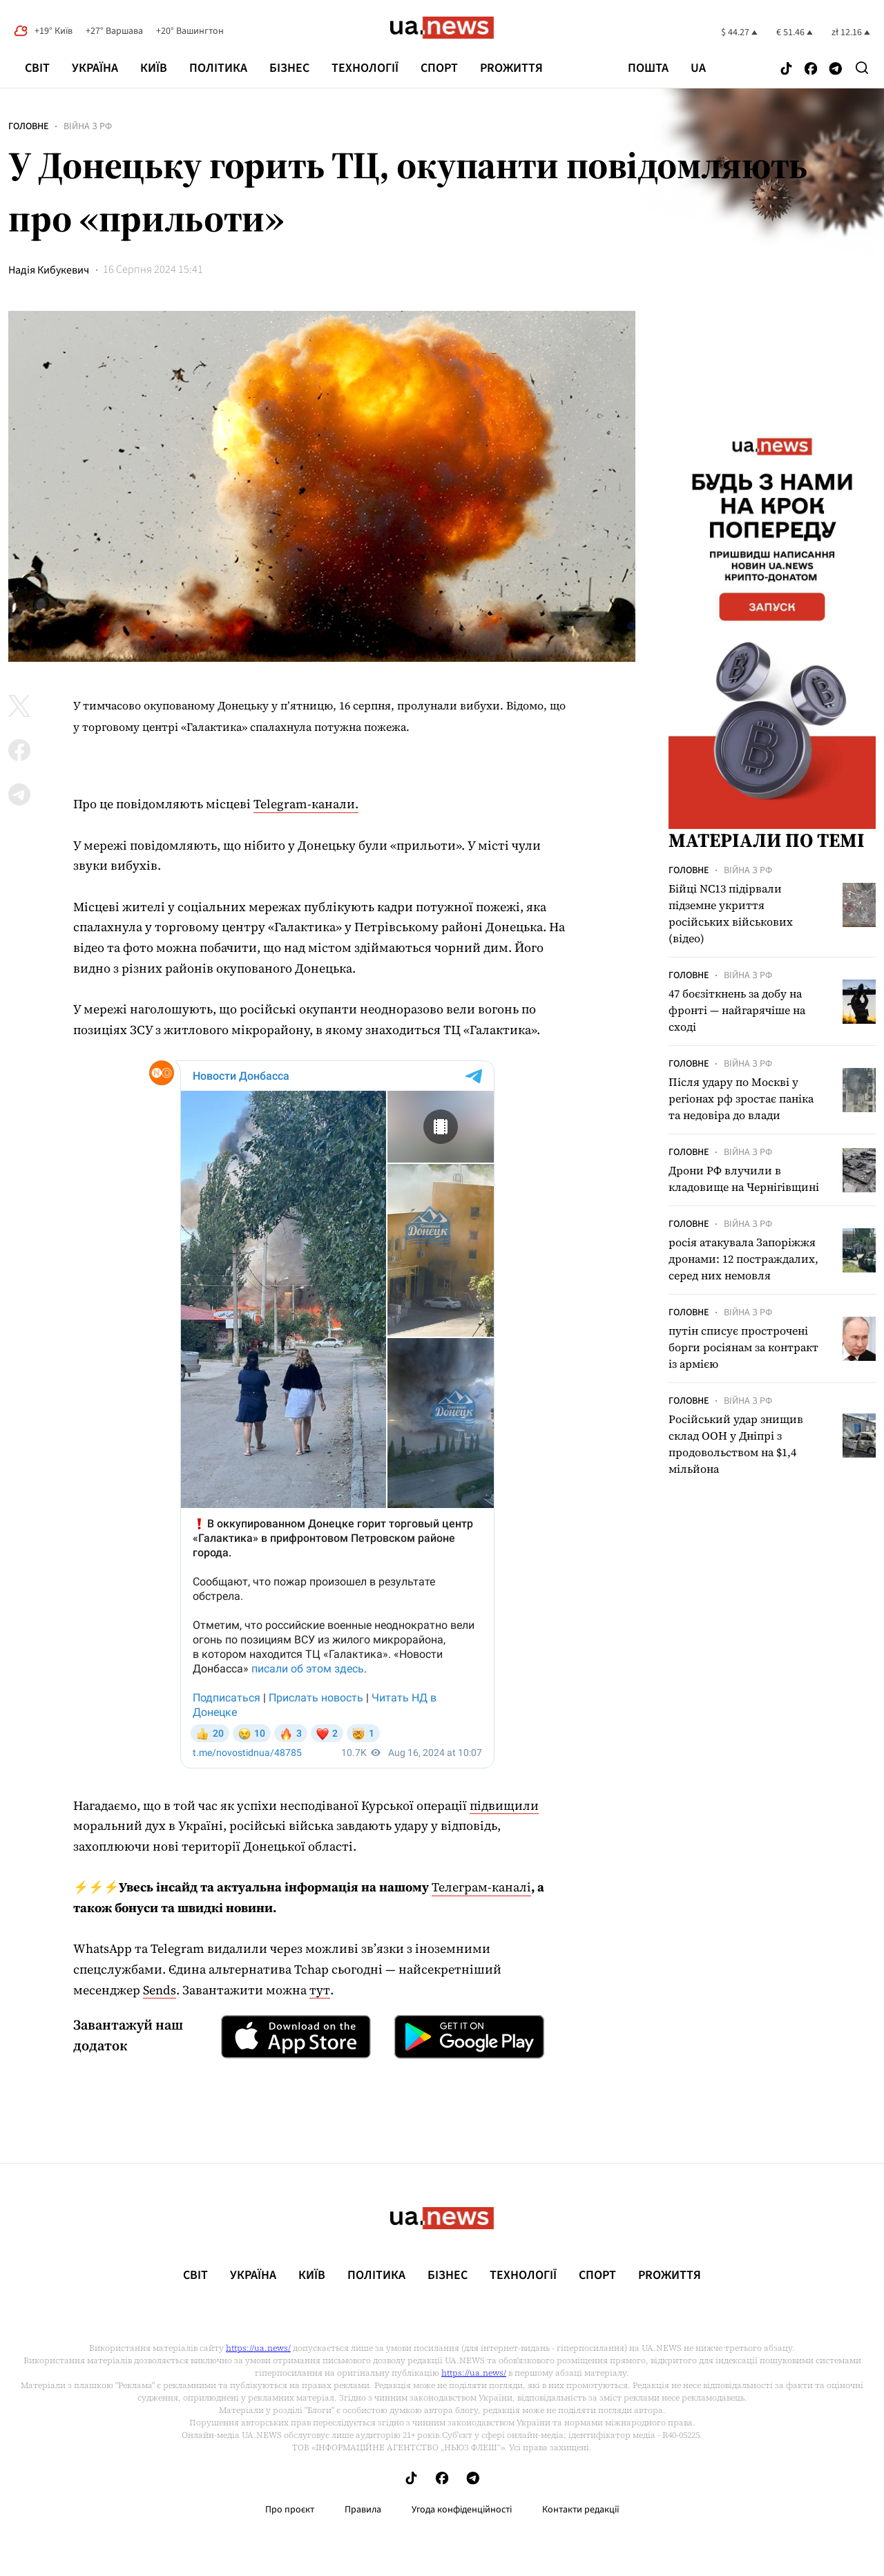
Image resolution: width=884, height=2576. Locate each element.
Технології (365, 68)
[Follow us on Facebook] (811, 69)
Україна (95, 68)
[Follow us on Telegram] (836, 69)
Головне (28, 126)
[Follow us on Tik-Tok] (786, 69)
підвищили (504, 1805)
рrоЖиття (511, 68)
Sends (159, 1989)
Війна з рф (88, 126)
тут (319, 1989)
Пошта (648, 68)
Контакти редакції (580, 2510)
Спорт (439, 68)
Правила (363, 2510)
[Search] (862, 67)
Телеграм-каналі (481, 1887)
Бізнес (289, 68)
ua (698, 68)
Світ (37, 68)
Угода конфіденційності (462, 2510)
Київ (153, 68)
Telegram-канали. (305, 803)
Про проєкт (289, 2510)
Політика (218, 68)
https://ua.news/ (258, 2348)
